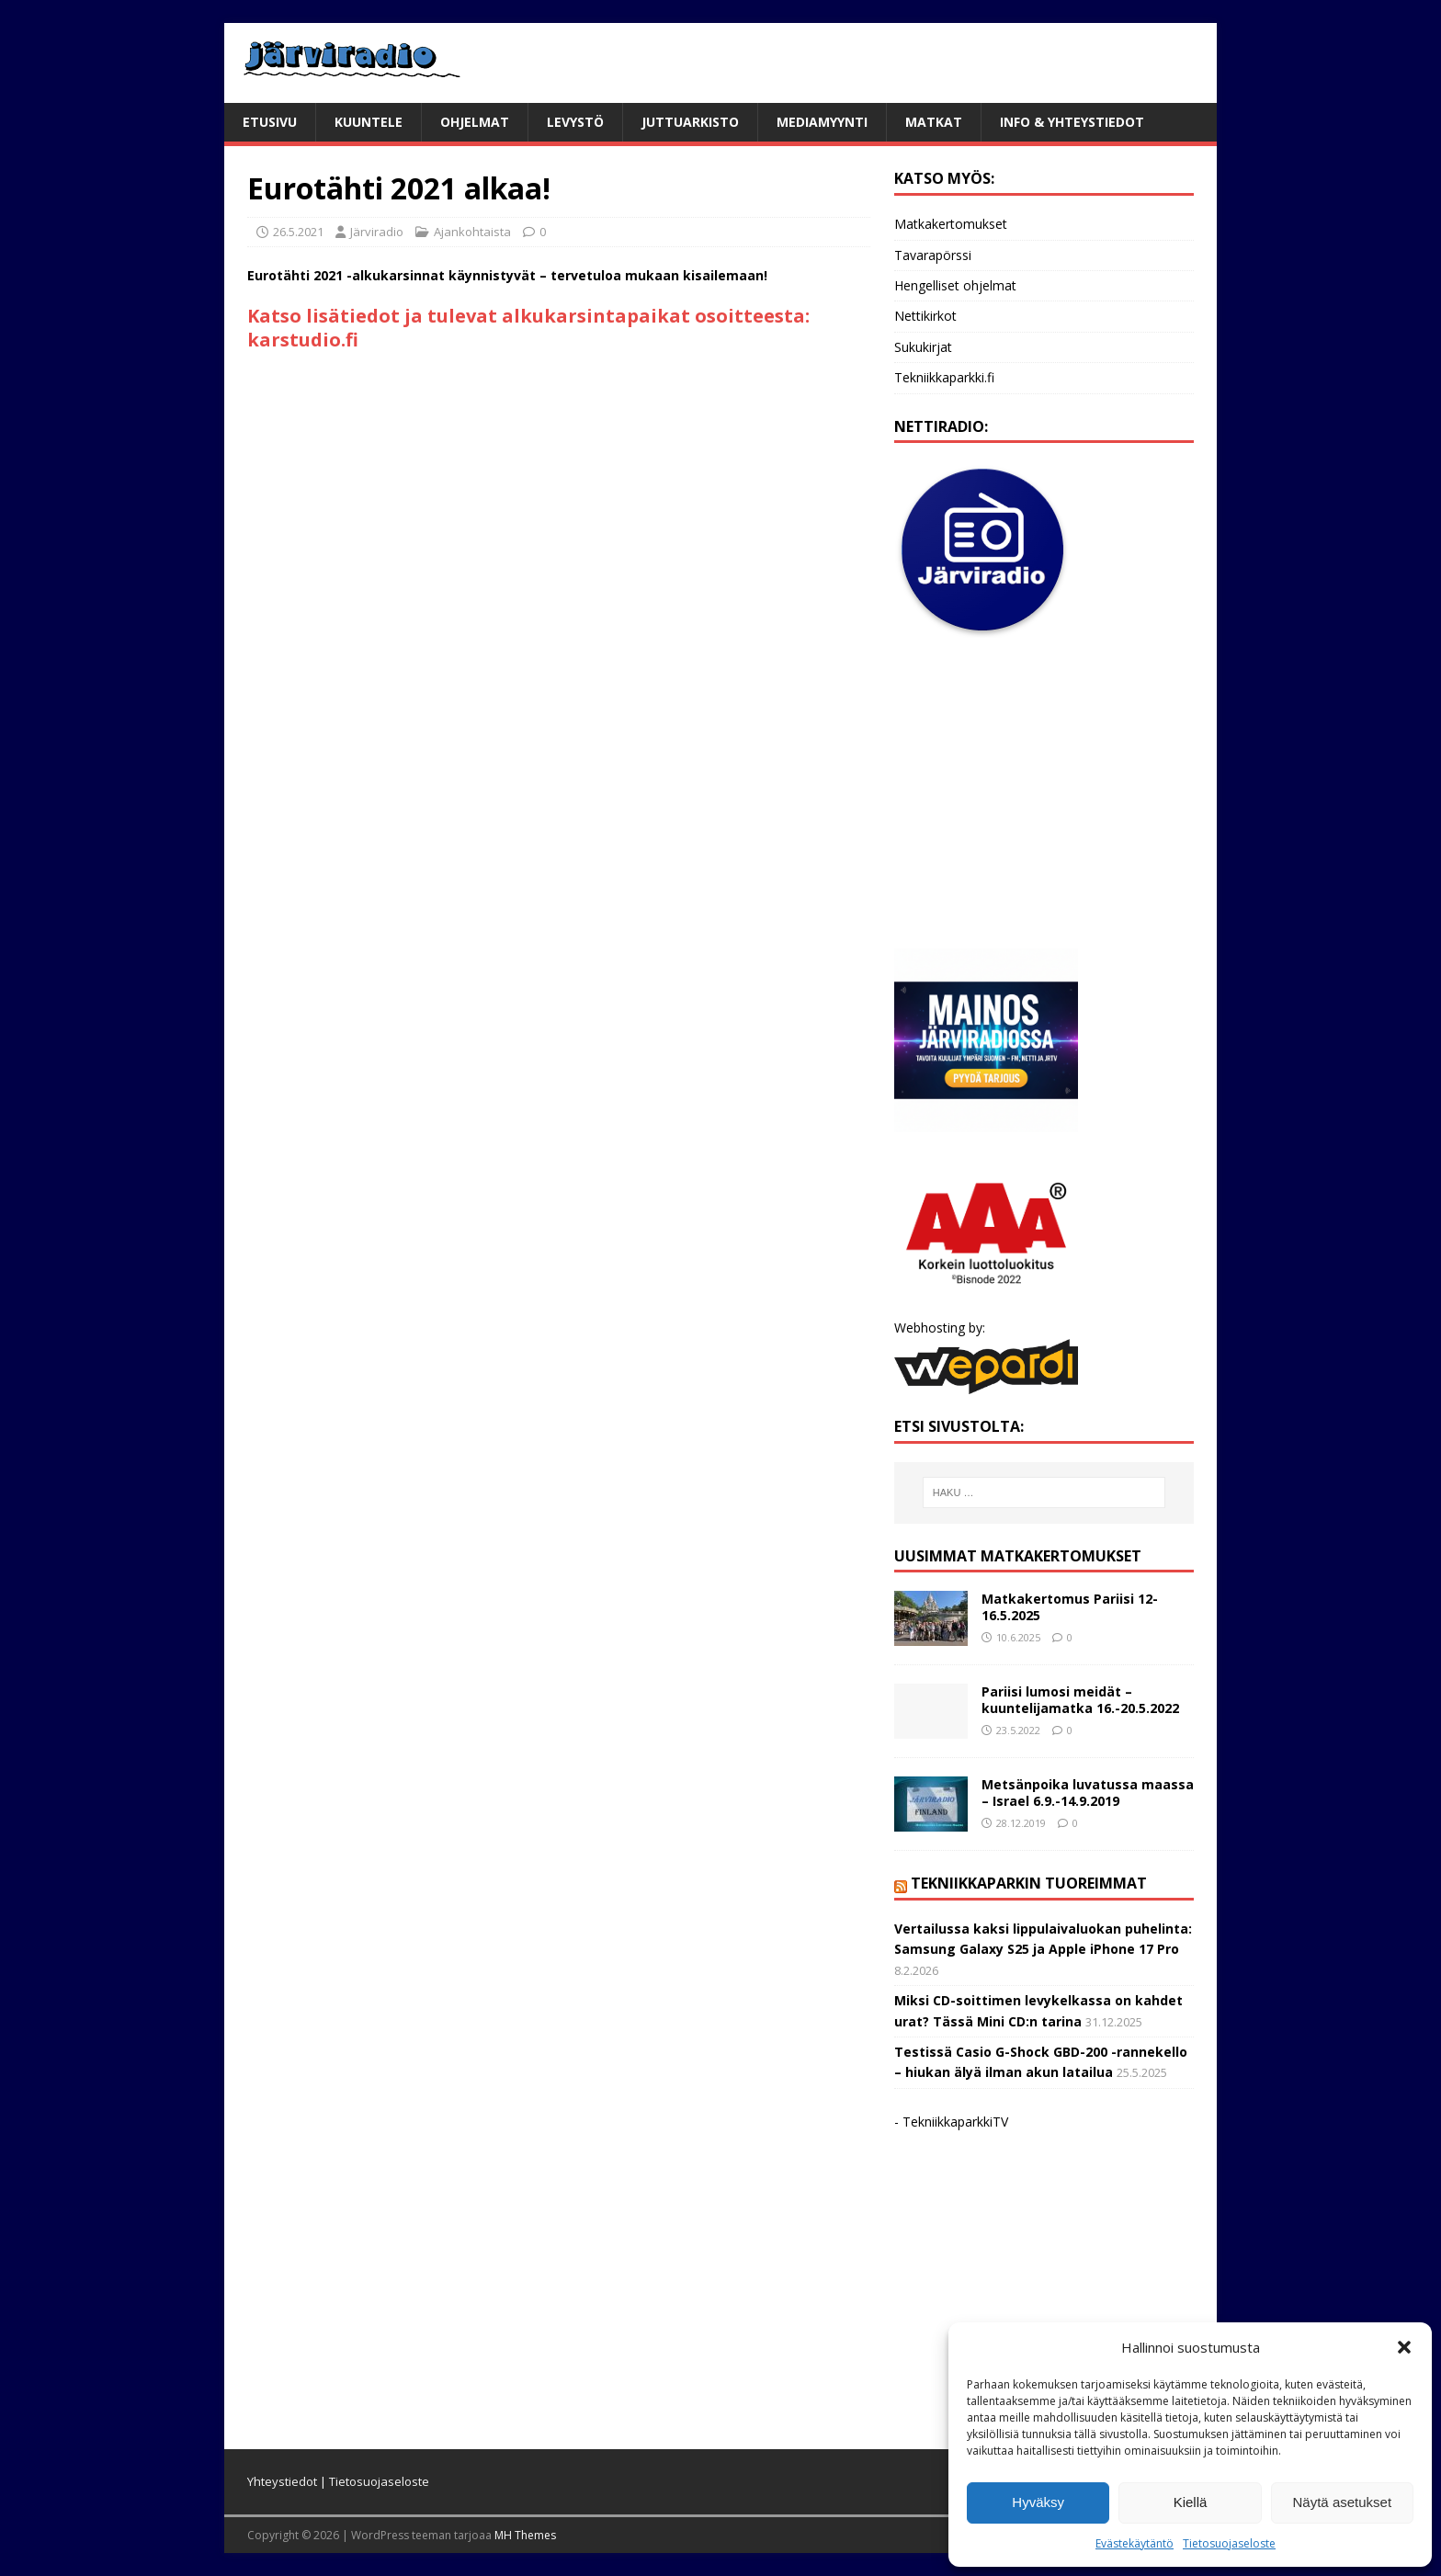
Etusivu (270, 122)
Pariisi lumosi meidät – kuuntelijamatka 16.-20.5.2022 (1080, 1700)
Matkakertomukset (950, 224)
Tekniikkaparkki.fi (944, 377)
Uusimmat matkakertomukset (1017, 1556)
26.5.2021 (298, 231)
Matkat (933, 122)
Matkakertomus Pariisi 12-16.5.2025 (1069, 1607)
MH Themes (525, 2535)
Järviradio (376, 231)
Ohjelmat (474, 122)
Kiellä (1191, 2502)
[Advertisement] (1044, 794)
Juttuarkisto (690, 122)
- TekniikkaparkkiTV (951, 2121)
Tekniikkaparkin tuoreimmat (1029, 1883)
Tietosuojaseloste (1229, 2543)
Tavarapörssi (932, 255)
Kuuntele (369, 122)
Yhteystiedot (282, 2481)
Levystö (575, 122)
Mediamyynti (822, 122)
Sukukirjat (923, 347)
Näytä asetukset (1342, 2502)
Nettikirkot (925, 315)
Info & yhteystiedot (1072, 122)
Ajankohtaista (472, 231)
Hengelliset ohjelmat (955, 285)
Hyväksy (1038, 2502)
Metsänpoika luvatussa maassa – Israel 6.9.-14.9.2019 (1087, 1793)
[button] (1404, 2347)
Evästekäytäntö (1134, 2543)
